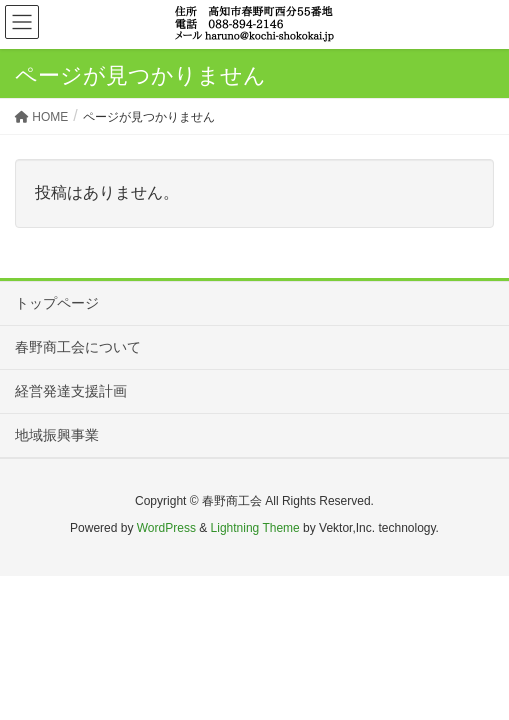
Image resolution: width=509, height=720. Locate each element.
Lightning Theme (255, 528)
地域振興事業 (57, 435)
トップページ (57, 303)
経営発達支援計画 (71, 391)
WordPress (166, 528)
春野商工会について (78, 347)
